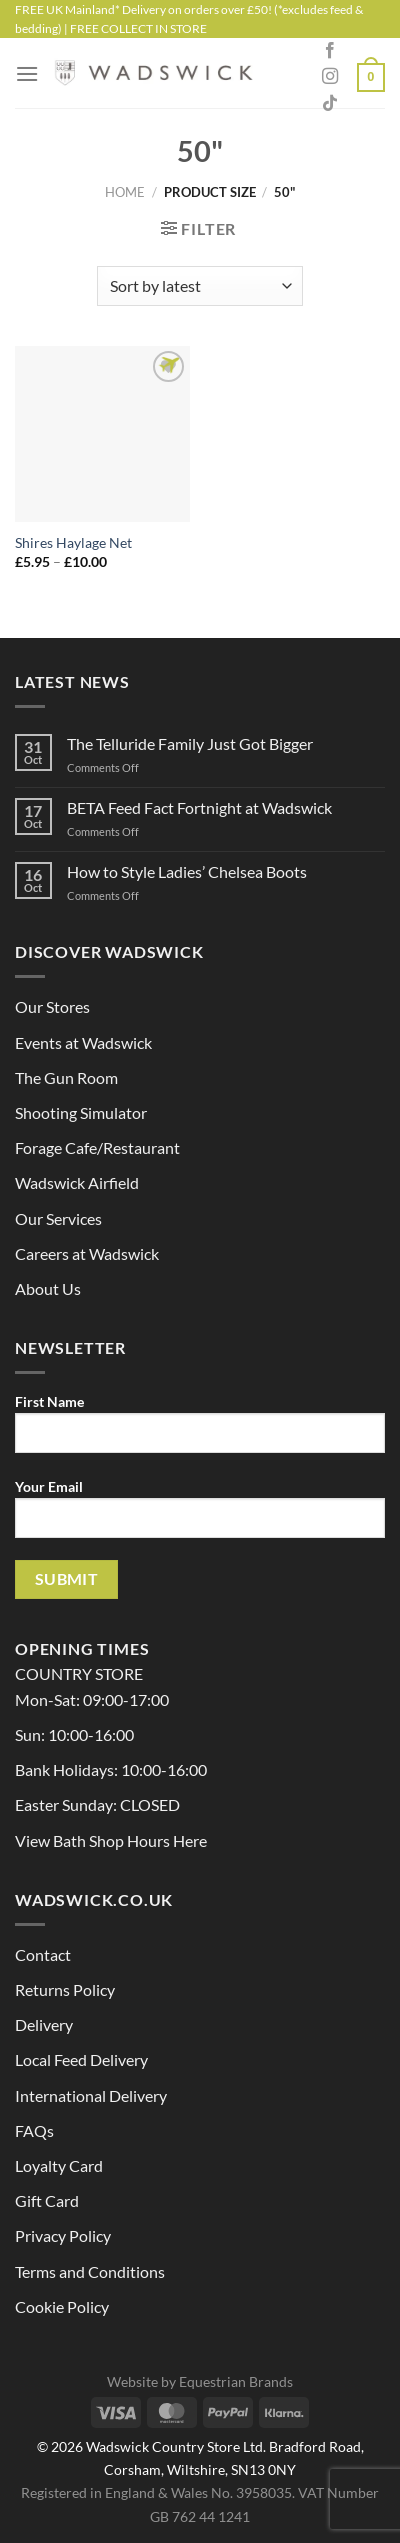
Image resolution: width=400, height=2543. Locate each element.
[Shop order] (199, 286)
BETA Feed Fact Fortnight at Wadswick (199, 807)
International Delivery (91, 2095)
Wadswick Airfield (77, 1182)
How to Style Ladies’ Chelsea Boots (187, 871)
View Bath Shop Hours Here (111, 1840)
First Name (200, 1431)
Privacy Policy (63, 2235)
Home (125, 192)
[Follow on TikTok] (330, 104)
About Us (48, 1288)
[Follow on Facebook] (330, 51)
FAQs (34, 2130)
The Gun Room (66, 1077)
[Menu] (27, 73)
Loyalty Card (59, 2165)
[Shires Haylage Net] (102, 433)
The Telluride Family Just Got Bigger (190, 743)
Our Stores (52, 1006)
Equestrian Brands (236, 2381)
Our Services (58, 1218)
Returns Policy (65, 1989)
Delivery (44, 2024)
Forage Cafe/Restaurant (97, 1147)
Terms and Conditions (90, 2271)
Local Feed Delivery (81, 2059)
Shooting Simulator (81, 1112)
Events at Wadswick (83, 1042)
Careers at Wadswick (87, 1253)
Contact (43, 1954)
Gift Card (47, 2200)
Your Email (200, 1516)
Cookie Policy (62, 2306)
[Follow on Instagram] (330, 77)
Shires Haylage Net (73, 543)
